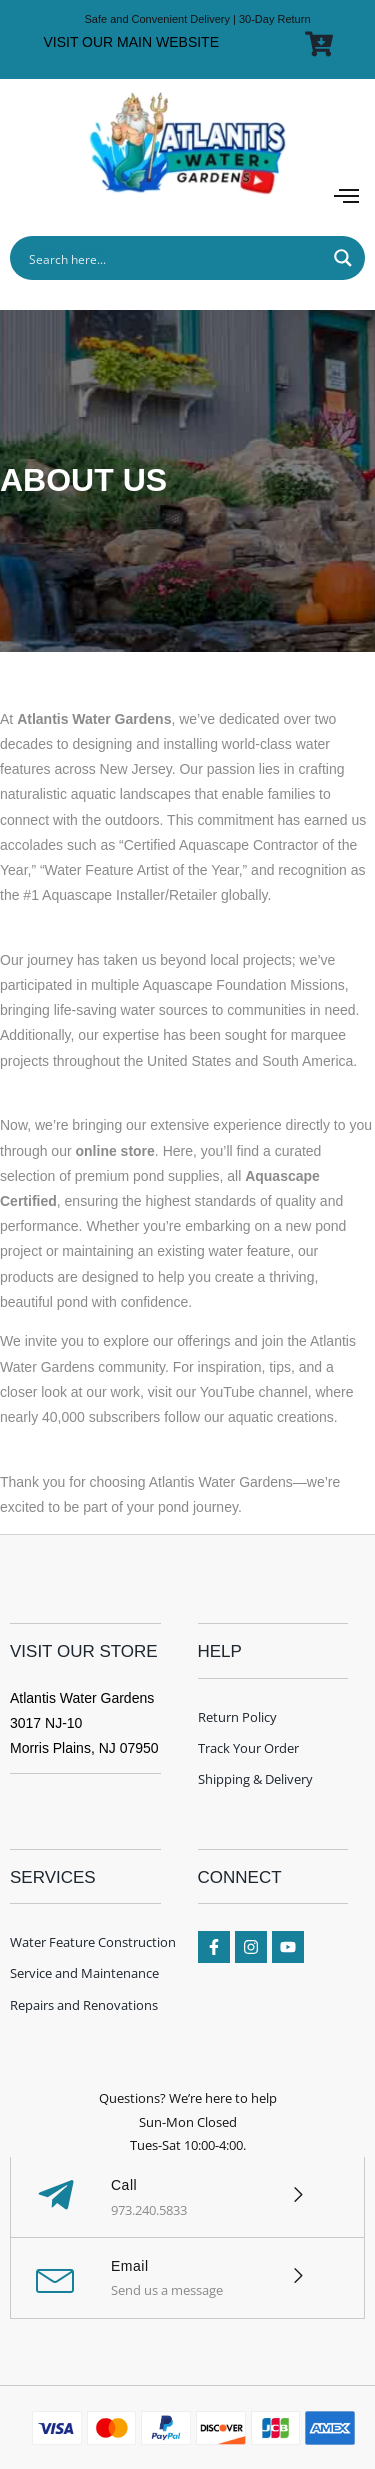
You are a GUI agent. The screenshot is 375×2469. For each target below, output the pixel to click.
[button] (347, 197)
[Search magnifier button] (343, 258)
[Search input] (174, 258)
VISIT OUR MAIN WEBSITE (131, 42)
